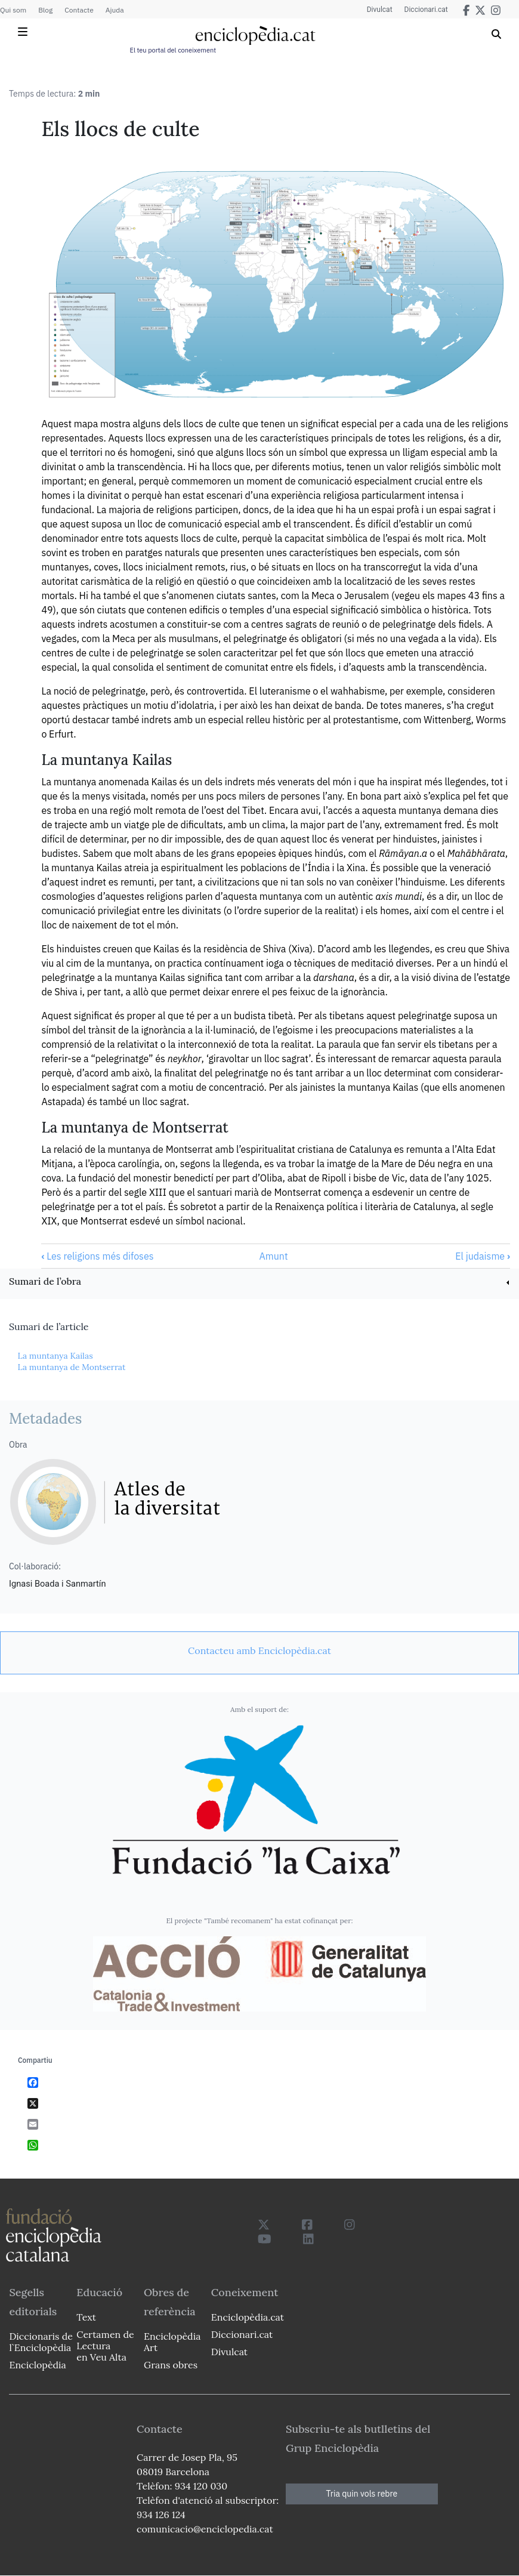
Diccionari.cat (426, 9)
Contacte (78, 9)
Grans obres (170, 2365)
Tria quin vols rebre (361, 2493)
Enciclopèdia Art (172, 2341)
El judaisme (482, 1256)
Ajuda (115, 9)
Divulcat (380, 9)
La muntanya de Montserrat (71, 1367)
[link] (259, 1283)
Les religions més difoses (97, 1256)
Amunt (274, 1256)
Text (86, 2317)
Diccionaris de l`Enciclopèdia (40, 2341)
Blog (45, 9)
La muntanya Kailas (54, 1355)
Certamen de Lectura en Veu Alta (105, 2345)
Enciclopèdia (37, 2365)
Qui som (13, 9)
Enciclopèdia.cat (246, 2317)
